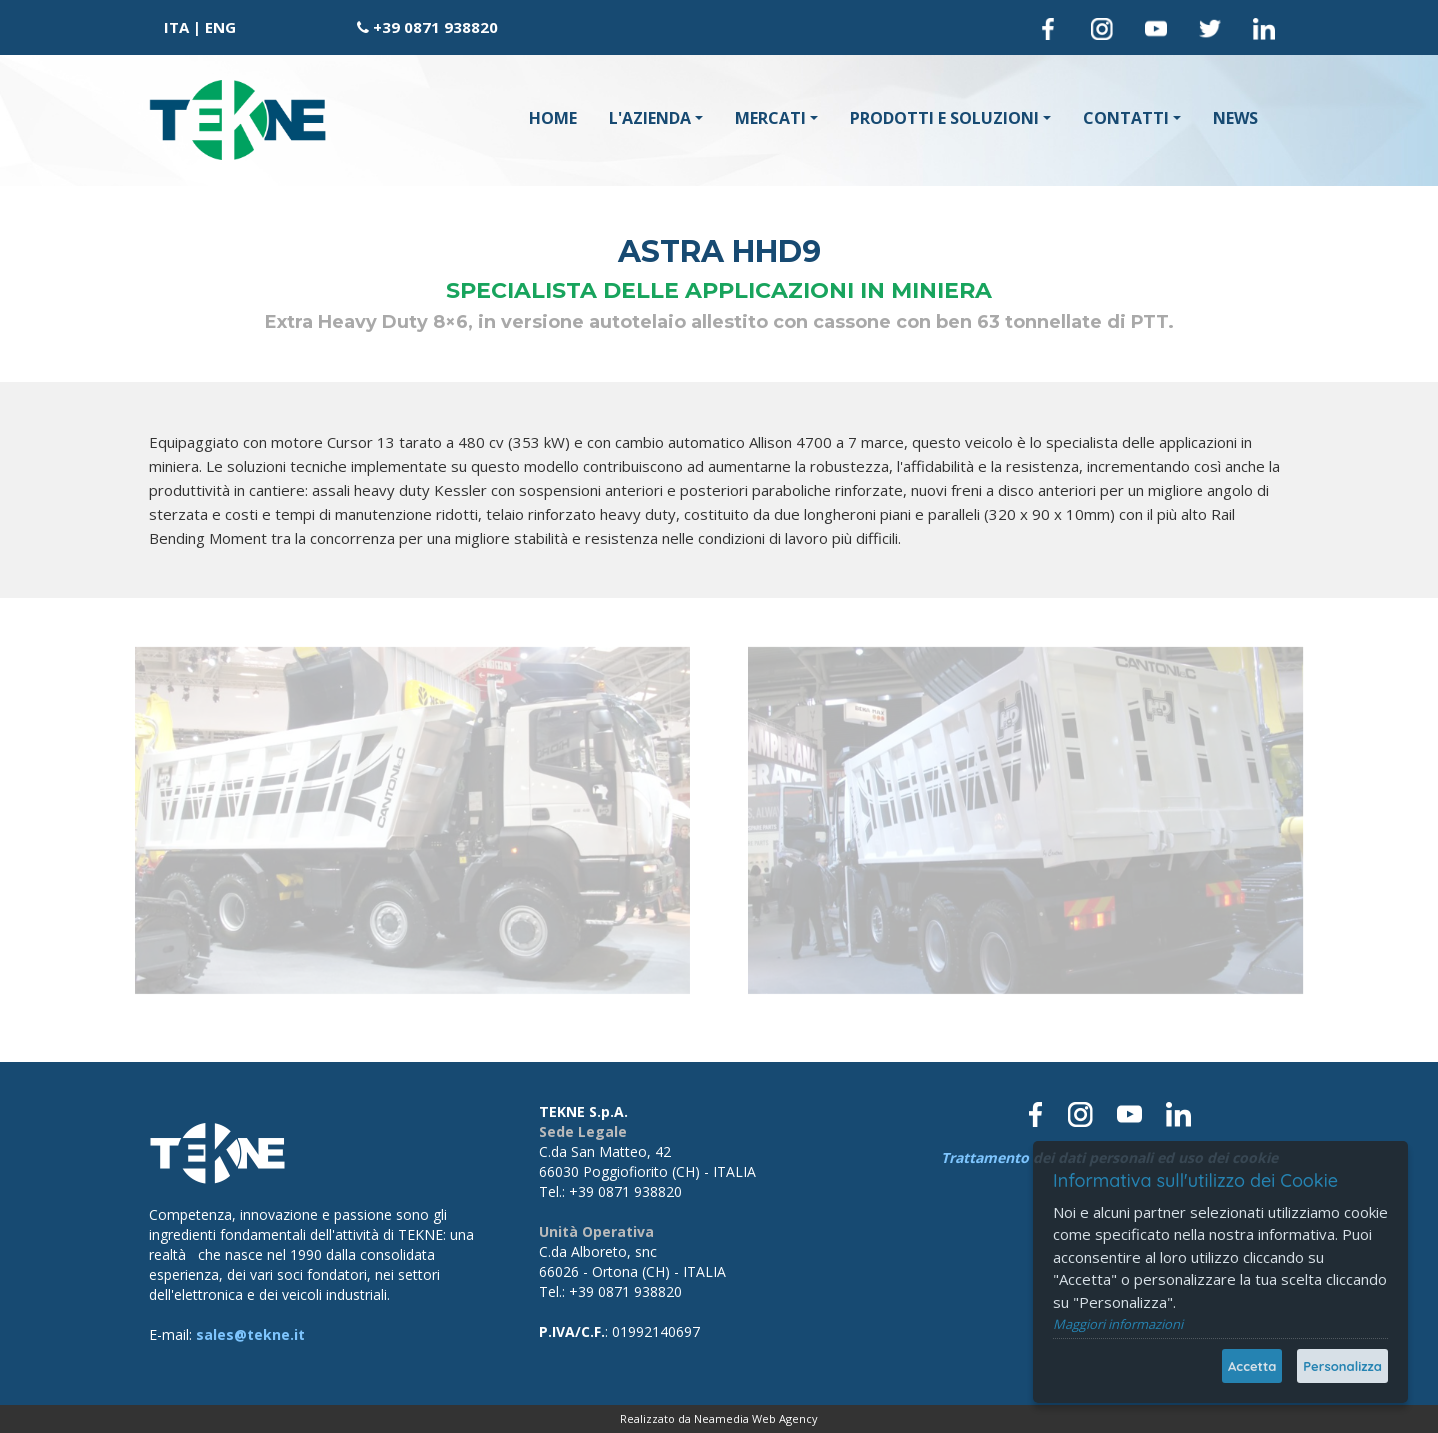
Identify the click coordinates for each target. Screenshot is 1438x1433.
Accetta (1252, 1366)
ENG (220, 27)
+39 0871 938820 (435, 27)
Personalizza (1342, 1366)
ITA (176, 27)
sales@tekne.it (250, 1334)
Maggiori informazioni (1118, 1324)
